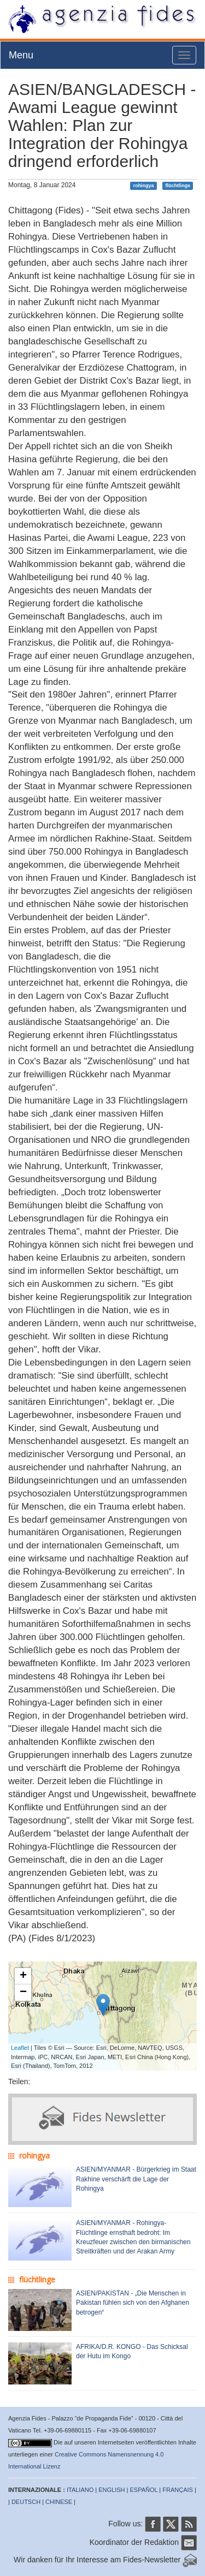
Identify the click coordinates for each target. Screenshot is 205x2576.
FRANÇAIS (177, 2489)
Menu (21, 55)
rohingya (143, 185)
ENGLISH (111, 2489)
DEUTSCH (25, 2502)
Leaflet (20, 2047)
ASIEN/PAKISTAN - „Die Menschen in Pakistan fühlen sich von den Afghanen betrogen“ (132, 2302)
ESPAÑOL (144, 2489)
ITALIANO (80, 2489)
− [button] (23, 1992)
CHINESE (58, 2502)
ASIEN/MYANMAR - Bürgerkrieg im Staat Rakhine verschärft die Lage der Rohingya (136, 2179)
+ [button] (23, 1976)
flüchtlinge (177, 185)
